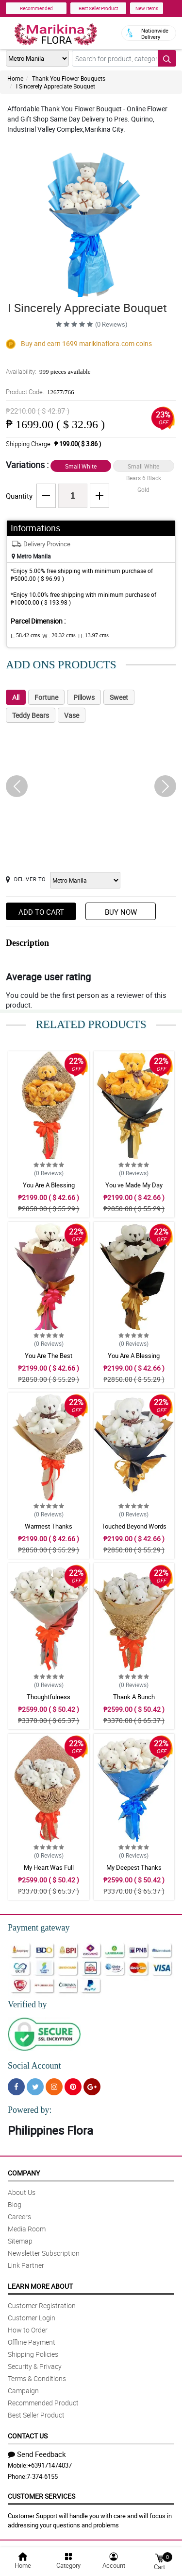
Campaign (23, 2390)
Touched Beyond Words (133, 1526)
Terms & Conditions (37, 2378)
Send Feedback (37, 2454)
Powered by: (29, 2110)
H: (93, 636)
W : (58, 636)
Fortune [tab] (46, 697)
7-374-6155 (42, 2476)
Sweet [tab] (119, 697)
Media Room (27, 2228)
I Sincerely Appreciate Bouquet (55, 86)
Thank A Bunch (134, 1696)
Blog (14, 2204)
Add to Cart (41, 912)
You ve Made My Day (134, 1185)
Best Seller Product (98, 8)
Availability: (48, 371)
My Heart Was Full (49, 1867)
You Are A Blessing (49, 1185)
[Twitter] (35, 2086)
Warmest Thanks (48, 1526)
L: (25, 636)
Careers (19, 2216)
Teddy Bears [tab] (30, 715)
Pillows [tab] (84, 697)
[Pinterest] (73, 2086)
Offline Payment (31, 2342)
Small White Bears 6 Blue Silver (81, 467)
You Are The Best (48, 1355)
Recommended (36, 8)
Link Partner (26, 2265)
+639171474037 (50, 2465)
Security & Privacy (35, 2366)
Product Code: (40, 391)
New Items (146, 8)
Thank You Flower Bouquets (68, 78)
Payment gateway (38, 1927)
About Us (21, 2192)
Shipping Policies (33, 2354)
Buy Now (121, 912)
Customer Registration (42, 2305)
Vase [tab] (71, 715)
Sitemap (20, 2240)
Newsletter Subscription (44, 2253)
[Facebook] (16, 2086)
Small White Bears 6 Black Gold (143, 467)
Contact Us (28, 2435)
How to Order (28, 2329)
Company (24, 2172)
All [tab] (15, 697)
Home (15, 78)
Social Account (34, 2066)
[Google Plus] (91, 2086)
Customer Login (31, 2317)
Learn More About (40, 2286)
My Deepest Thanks (134, 1867)
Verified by (27, 2004)
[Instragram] (54, 2086)
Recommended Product (43, 2402)
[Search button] (167, 58)
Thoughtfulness (48, 1696)
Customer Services (41, 2496)
